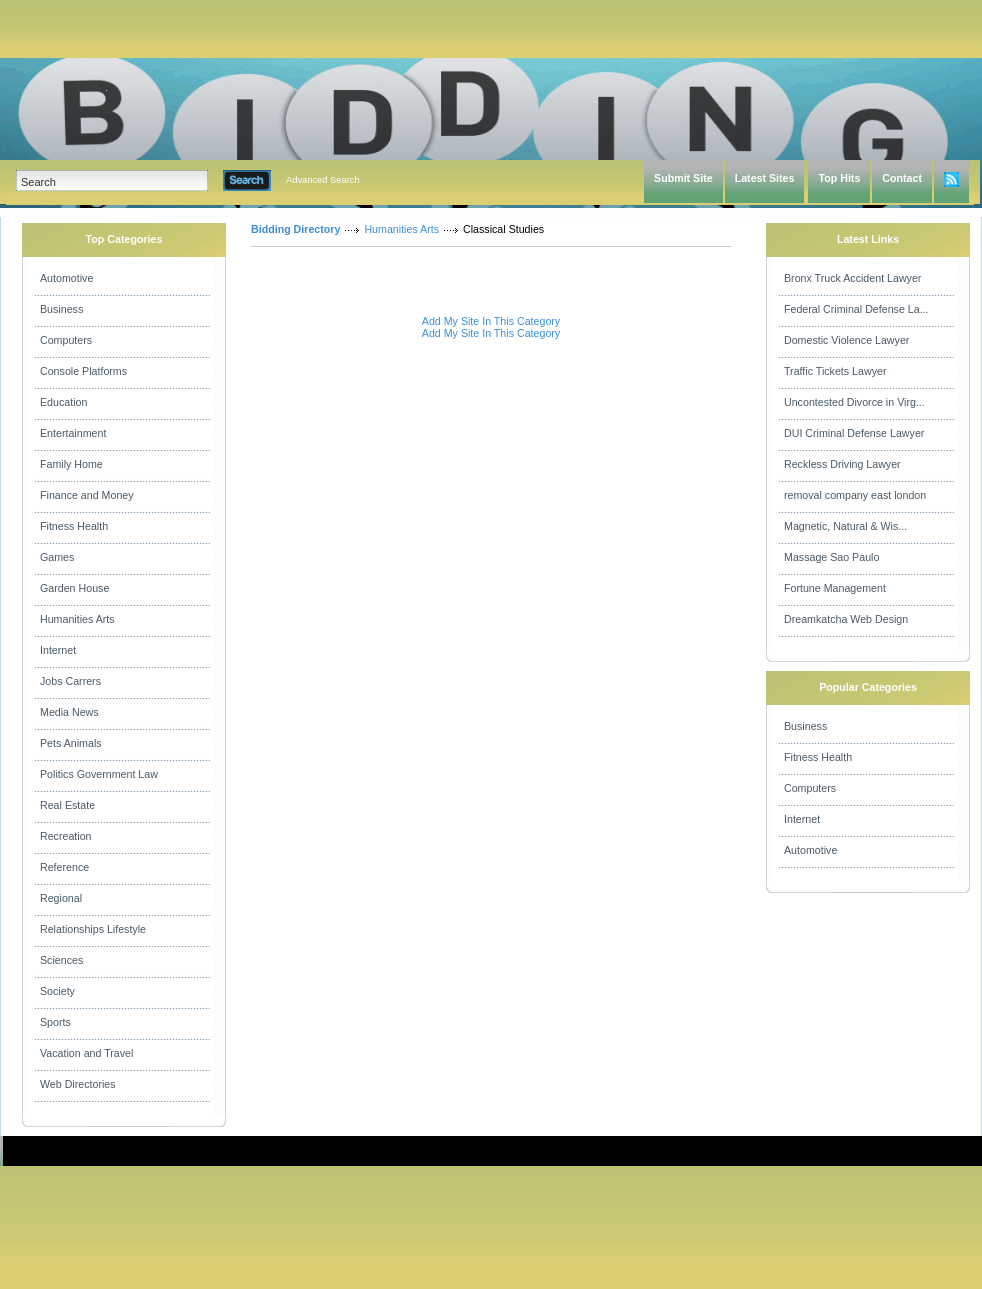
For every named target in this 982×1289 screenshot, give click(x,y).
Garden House (74, 588)
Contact (902, 178)
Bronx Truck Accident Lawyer (852, 278)
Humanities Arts (77, 619)
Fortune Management (835, 588)
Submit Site (683, 178)
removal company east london (855, 495)
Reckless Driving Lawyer (842, 464)
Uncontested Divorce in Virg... (854, 402)
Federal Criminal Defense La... (856, 309)
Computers (66, 340)
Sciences (61, 960)
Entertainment (73, 433)
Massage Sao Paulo (831, 557)
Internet (58, 650)
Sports (55, 1022)
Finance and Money (87, 495)
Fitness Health (74, 526)
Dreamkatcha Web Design (846, 619)
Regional (61, 898)
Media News (69, 712)
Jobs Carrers (70, 681)
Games (57, 557)
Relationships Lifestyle (93, 929)
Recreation (66, 836)
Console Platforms (83, 371)
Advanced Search (323, 180)
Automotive (66, 278)
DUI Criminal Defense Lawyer (854, 433)
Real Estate (67, 805)
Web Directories (78, 1084)
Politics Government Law (99, 774)
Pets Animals (71, 743)
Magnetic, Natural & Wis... (845, 526)
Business (61, 309)
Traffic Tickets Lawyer (835, 371)
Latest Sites (765, 178)
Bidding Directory (295, 229)
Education (63, 402)
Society (57, 991)
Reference (64, 867)
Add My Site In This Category (491, 321)
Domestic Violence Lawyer (846, 340)
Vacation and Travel (86, 1053)
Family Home (71, 464)
